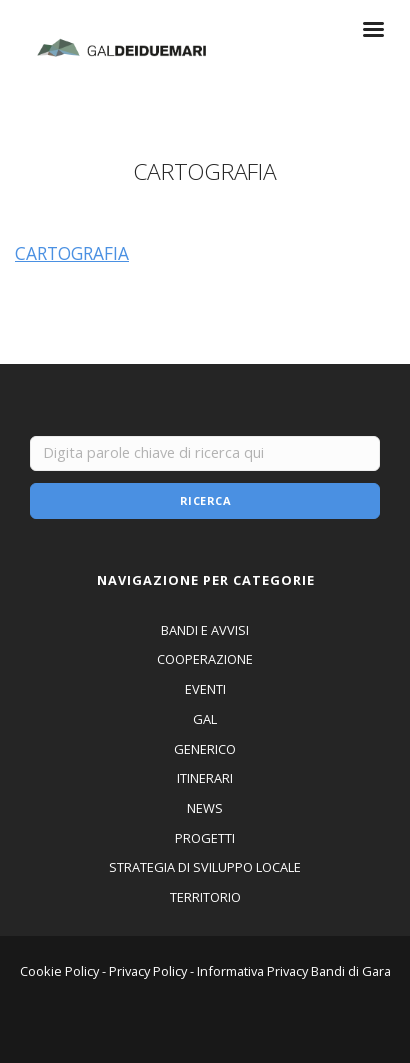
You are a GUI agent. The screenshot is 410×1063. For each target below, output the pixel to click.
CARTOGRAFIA (72, 253)
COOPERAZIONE (205, 659)
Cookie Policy (59, 971)
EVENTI (205, 689)
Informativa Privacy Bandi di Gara (294, 971)
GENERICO (205, 749)
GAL (205, 719)
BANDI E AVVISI (205, 630)
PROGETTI (205, 838)
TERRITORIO (205, 897)
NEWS (205, 808)
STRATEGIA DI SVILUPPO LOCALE (205, 867)
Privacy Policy (148, 971)
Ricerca (206, 500)
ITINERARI (205, 778)
